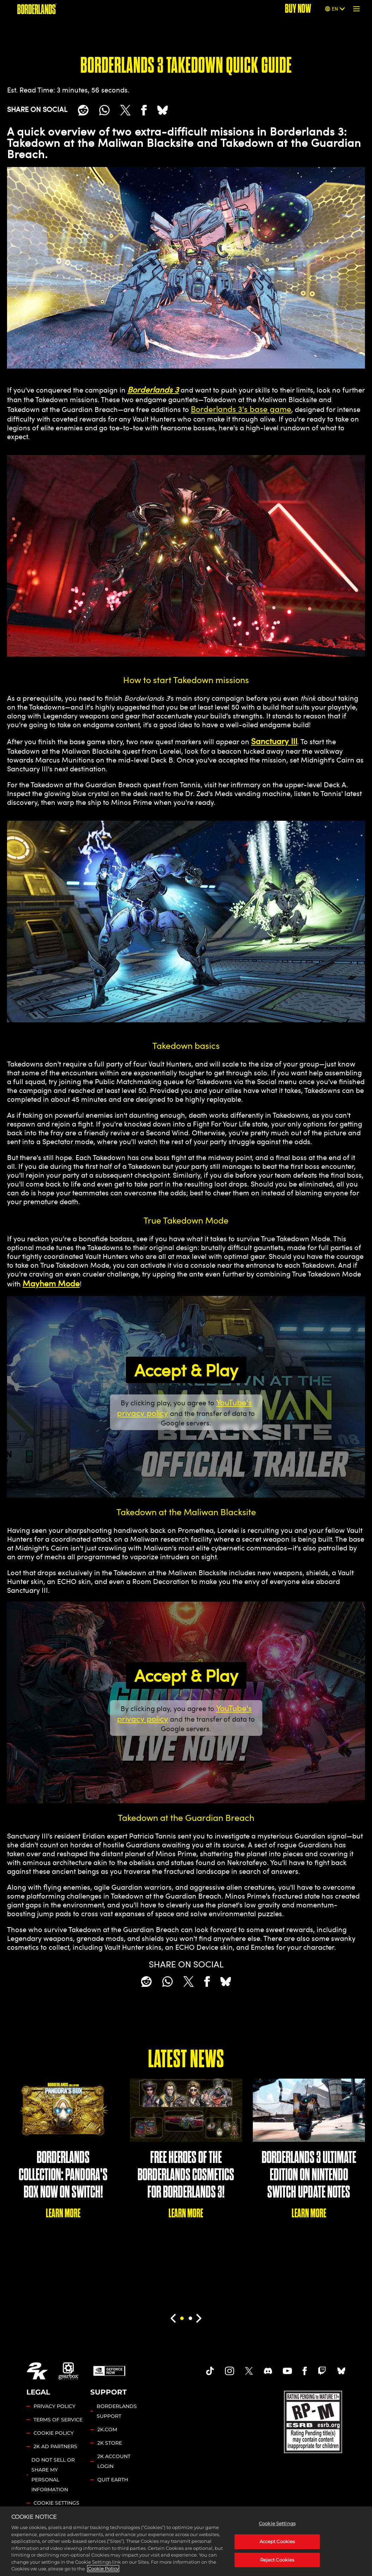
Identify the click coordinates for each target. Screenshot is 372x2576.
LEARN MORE (63, 2213)
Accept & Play (186, 1369)
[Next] (199, 2318)
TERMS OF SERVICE (58, 2419)
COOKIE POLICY (53, 2433)
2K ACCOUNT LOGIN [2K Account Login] (113, 2461)
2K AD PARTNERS (55, 2446)
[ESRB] (314, 2420)
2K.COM (107, 2429)
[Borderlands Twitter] (249, 2371)
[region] (186, 2541)
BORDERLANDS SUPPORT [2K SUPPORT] (117, 2411)
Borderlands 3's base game (241, 409)
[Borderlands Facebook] (305, 2371)
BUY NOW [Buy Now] (298, 8)
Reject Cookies (277, 2560)
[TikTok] (210, 2371)
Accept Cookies (277, 2541)
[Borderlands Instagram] (229, 2371)
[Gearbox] (69, 2370)
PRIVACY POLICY (54, 2406)
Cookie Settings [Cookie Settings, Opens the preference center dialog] (277, 2523)
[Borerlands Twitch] (322, 2371)
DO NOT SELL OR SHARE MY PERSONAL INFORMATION (53, 2475)
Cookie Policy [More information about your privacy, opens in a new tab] (103, 2568)
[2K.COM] (37, 2370)
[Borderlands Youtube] (287, 2371)
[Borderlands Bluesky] (341, 2371)
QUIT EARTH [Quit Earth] (112, 2479)
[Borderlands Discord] (268, 2371)
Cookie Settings (56, 2503)
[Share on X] (125, 110)
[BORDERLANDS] (37, 9)
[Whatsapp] (104, 110)
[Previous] (173, 2318)
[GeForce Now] (109, 2370)
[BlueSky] (162, 110)
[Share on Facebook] (144, 110)
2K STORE (109, 2443)
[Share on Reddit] (83, 110)
